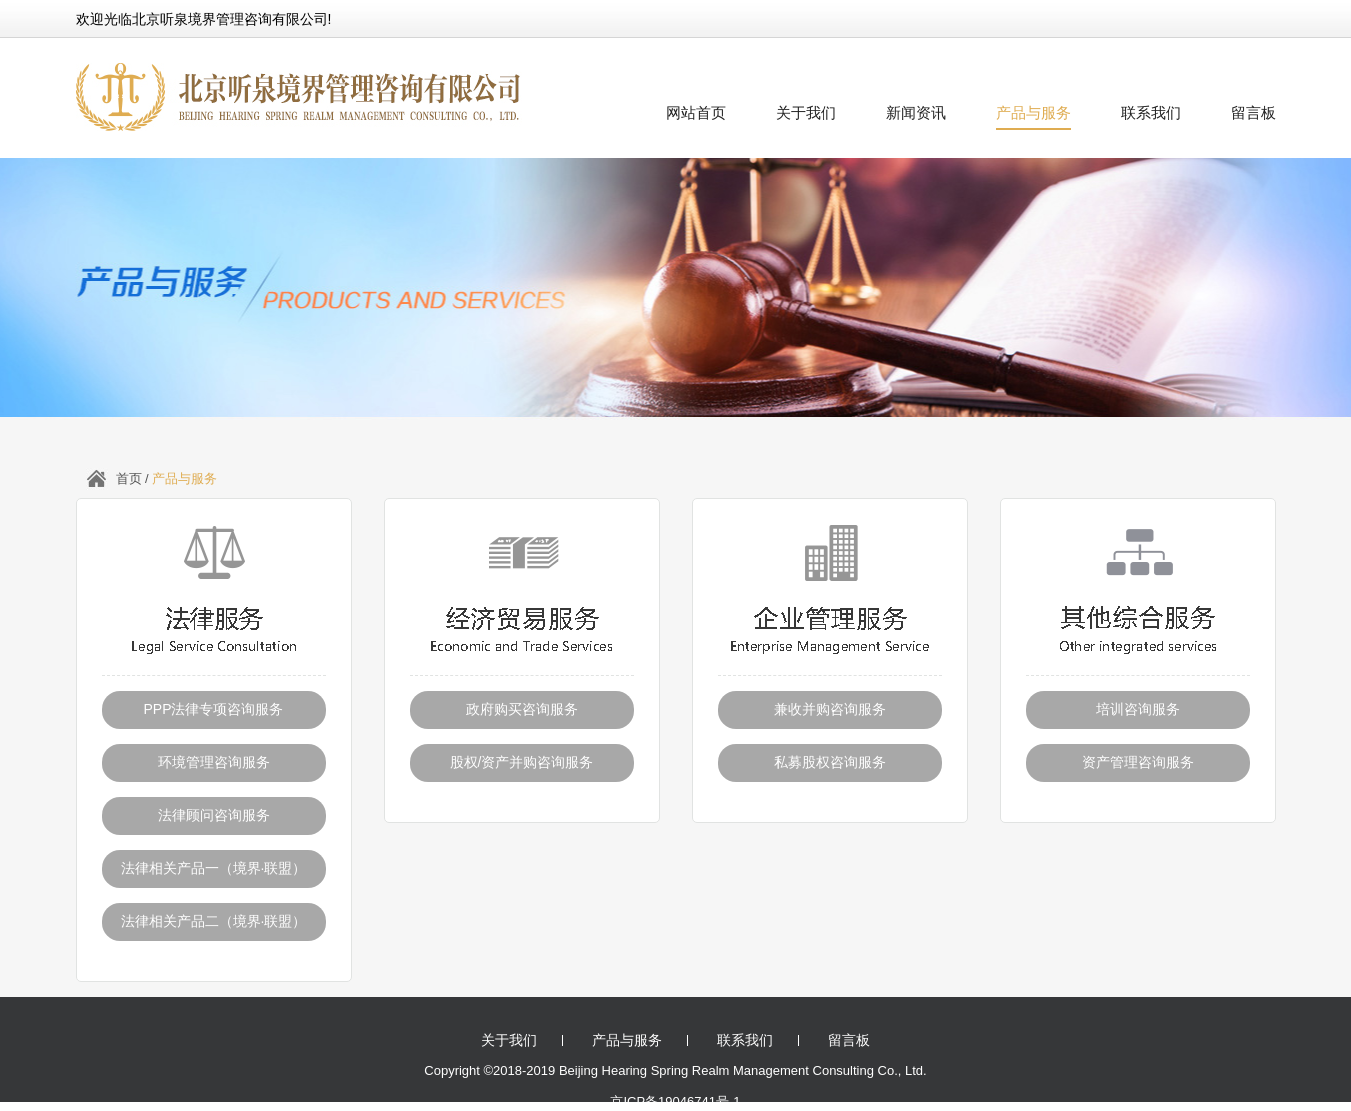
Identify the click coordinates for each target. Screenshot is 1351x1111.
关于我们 (806, 112)
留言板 (1253, 112)
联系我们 (1151, 112)
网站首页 (696, 112)
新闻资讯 (916, 112)
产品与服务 (1033, 112)
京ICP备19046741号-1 (675, 1101)
